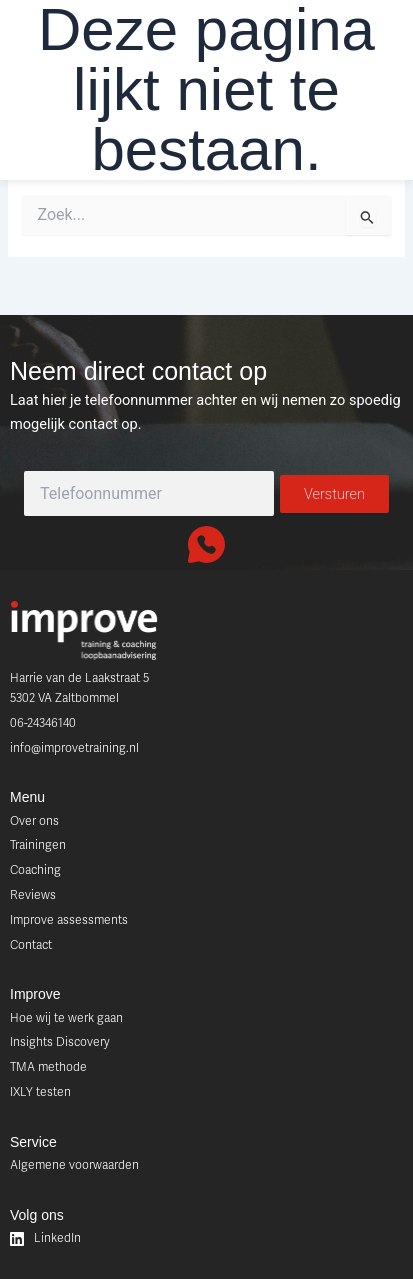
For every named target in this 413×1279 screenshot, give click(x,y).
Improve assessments (69, 920)
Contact (31, 945)
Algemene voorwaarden (74, 1165)
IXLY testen (40, 1092)
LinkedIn (45, 1239)
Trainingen (38, 845)
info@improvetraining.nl (74, 748)
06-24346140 (43, 723)
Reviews (33, 895)
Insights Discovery (60, 1042)
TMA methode (48, 1067)
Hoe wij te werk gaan (66, 1018)
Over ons (34, 821)
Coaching (35, 870)
